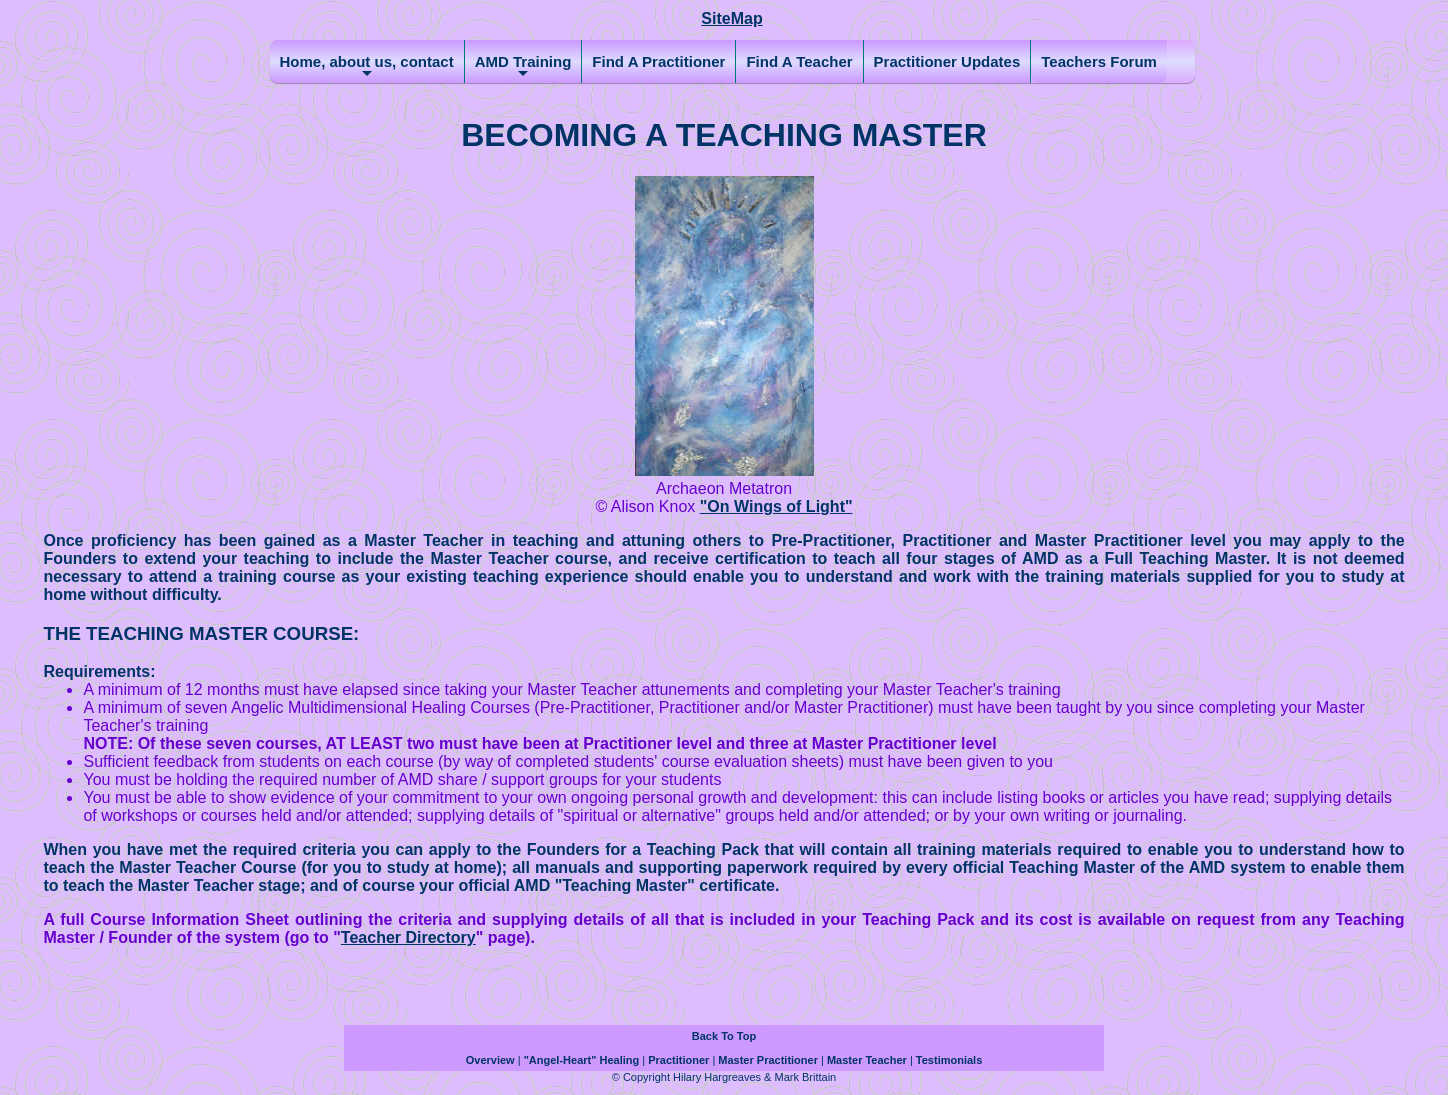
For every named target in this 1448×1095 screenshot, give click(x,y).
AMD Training (523, 68)
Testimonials (949, 1060)
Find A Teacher (799, 61)
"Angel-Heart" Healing (582, 1060)
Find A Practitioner (658, 61)
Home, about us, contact (367, 68)
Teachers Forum (1099, 61)
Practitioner (678, 1060)
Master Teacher (867, 1060)
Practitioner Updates (947, 61)
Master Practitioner (768, 1060)
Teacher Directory (408, 937)
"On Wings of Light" (776, 506)
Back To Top (724, 1036)
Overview (490, 1060)
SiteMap (731, 18)
